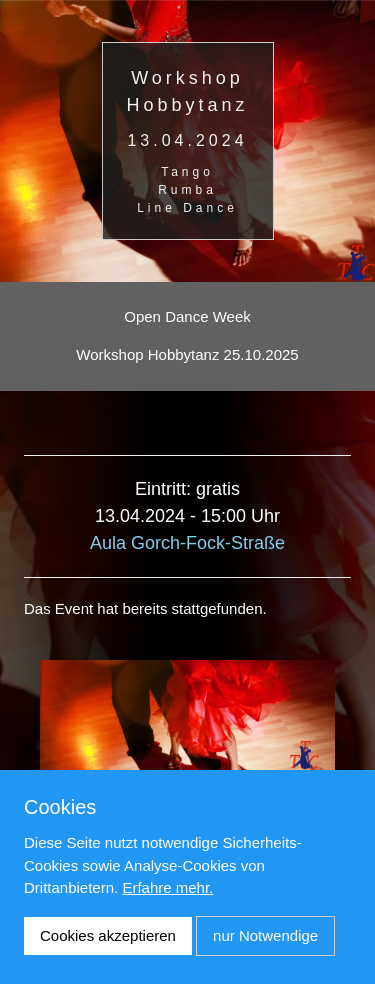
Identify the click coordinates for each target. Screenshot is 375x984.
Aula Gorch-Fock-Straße (187, 543)
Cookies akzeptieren (108, 935)
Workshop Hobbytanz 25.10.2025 (187, 354)
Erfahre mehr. (167, 887)
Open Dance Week (187, 316)
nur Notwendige (265, 935)
